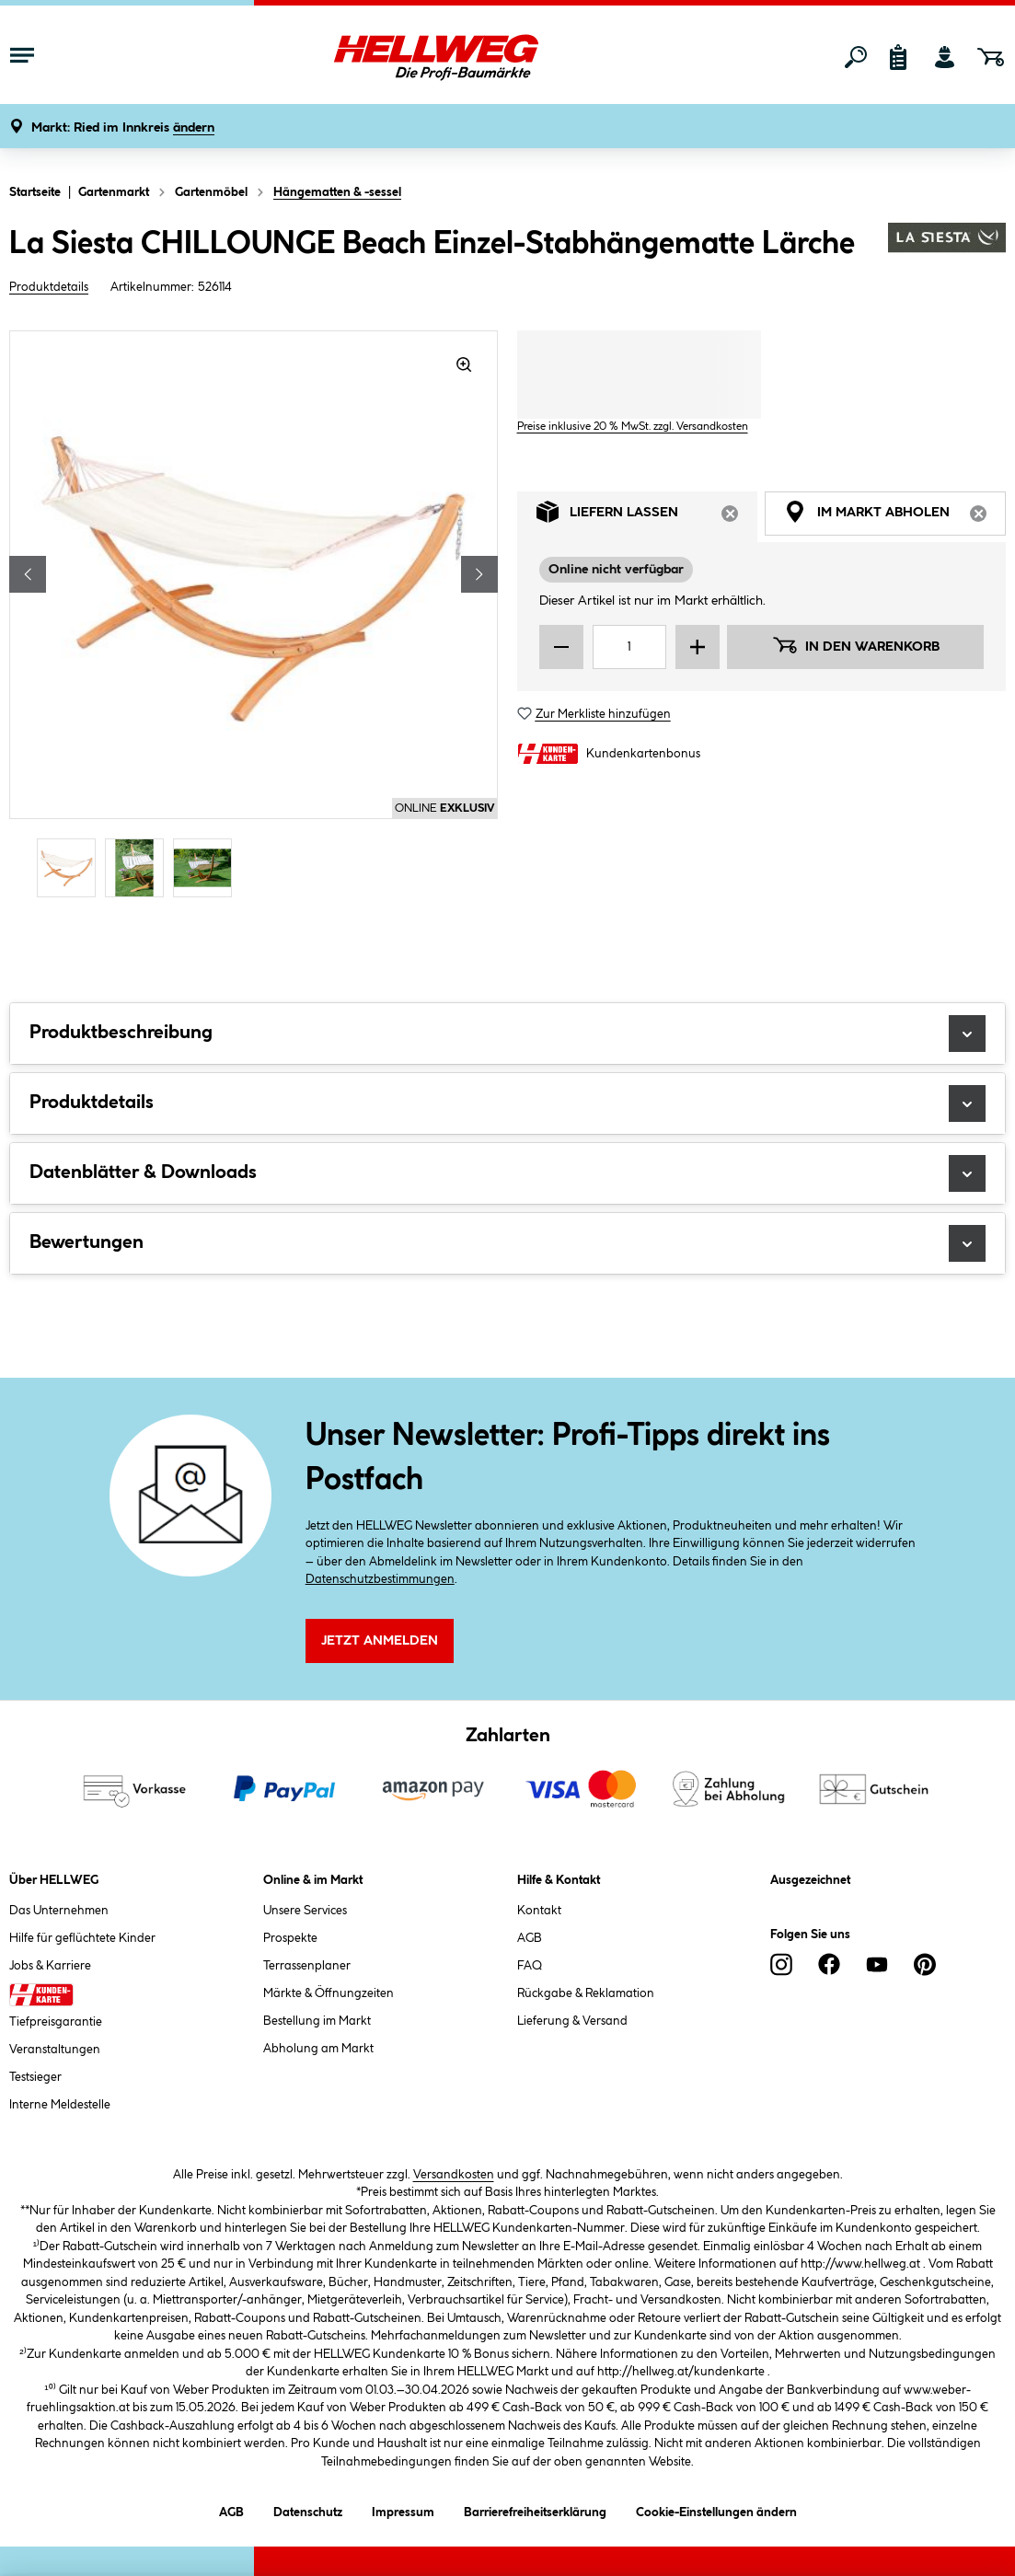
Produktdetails (48, 287)
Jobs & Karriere (50, 1965)
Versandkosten (453, 2174)
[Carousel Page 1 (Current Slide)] (71, 868)
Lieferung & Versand (572, 2021)
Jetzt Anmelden (379, 1641)
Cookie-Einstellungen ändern (716, 2509)
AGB (529, 1938)
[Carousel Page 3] (207, 868)
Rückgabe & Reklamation (585, 1993)
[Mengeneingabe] (630, 647)
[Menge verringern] (561, 647)
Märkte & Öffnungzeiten (328, 1993)
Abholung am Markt (318, 2048)
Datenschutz (307, 2509)
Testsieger (35, 2077)
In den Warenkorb (856, 645)
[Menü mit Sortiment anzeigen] (22, 57)
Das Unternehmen (59, 1910)
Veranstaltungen (54, 2049)
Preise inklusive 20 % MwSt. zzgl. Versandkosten (632, 427)
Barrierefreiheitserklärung (535, 2509)
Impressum (403, 2509)
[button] (122, 128)
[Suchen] (855, 57)
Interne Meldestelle (59, 2104)
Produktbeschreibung (507, 1033)
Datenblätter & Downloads (507, 1173)
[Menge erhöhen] (697, 647)
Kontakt (539, 1910)
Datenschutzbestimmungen (380, 1579)
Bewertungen (507, 1243)
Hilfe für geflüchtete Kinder (82, 1938)
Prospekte (290, 1938)
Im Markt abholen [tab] (895, 517)
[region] (254, 616)
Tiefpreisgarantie (55, 2021)
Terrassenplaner (307, 1965)
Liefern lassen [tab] (647, 517)
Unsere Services (305, 1910)
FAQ (529, 1965)
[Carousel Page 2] (139, 868)
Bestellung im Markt (317, 2021)
